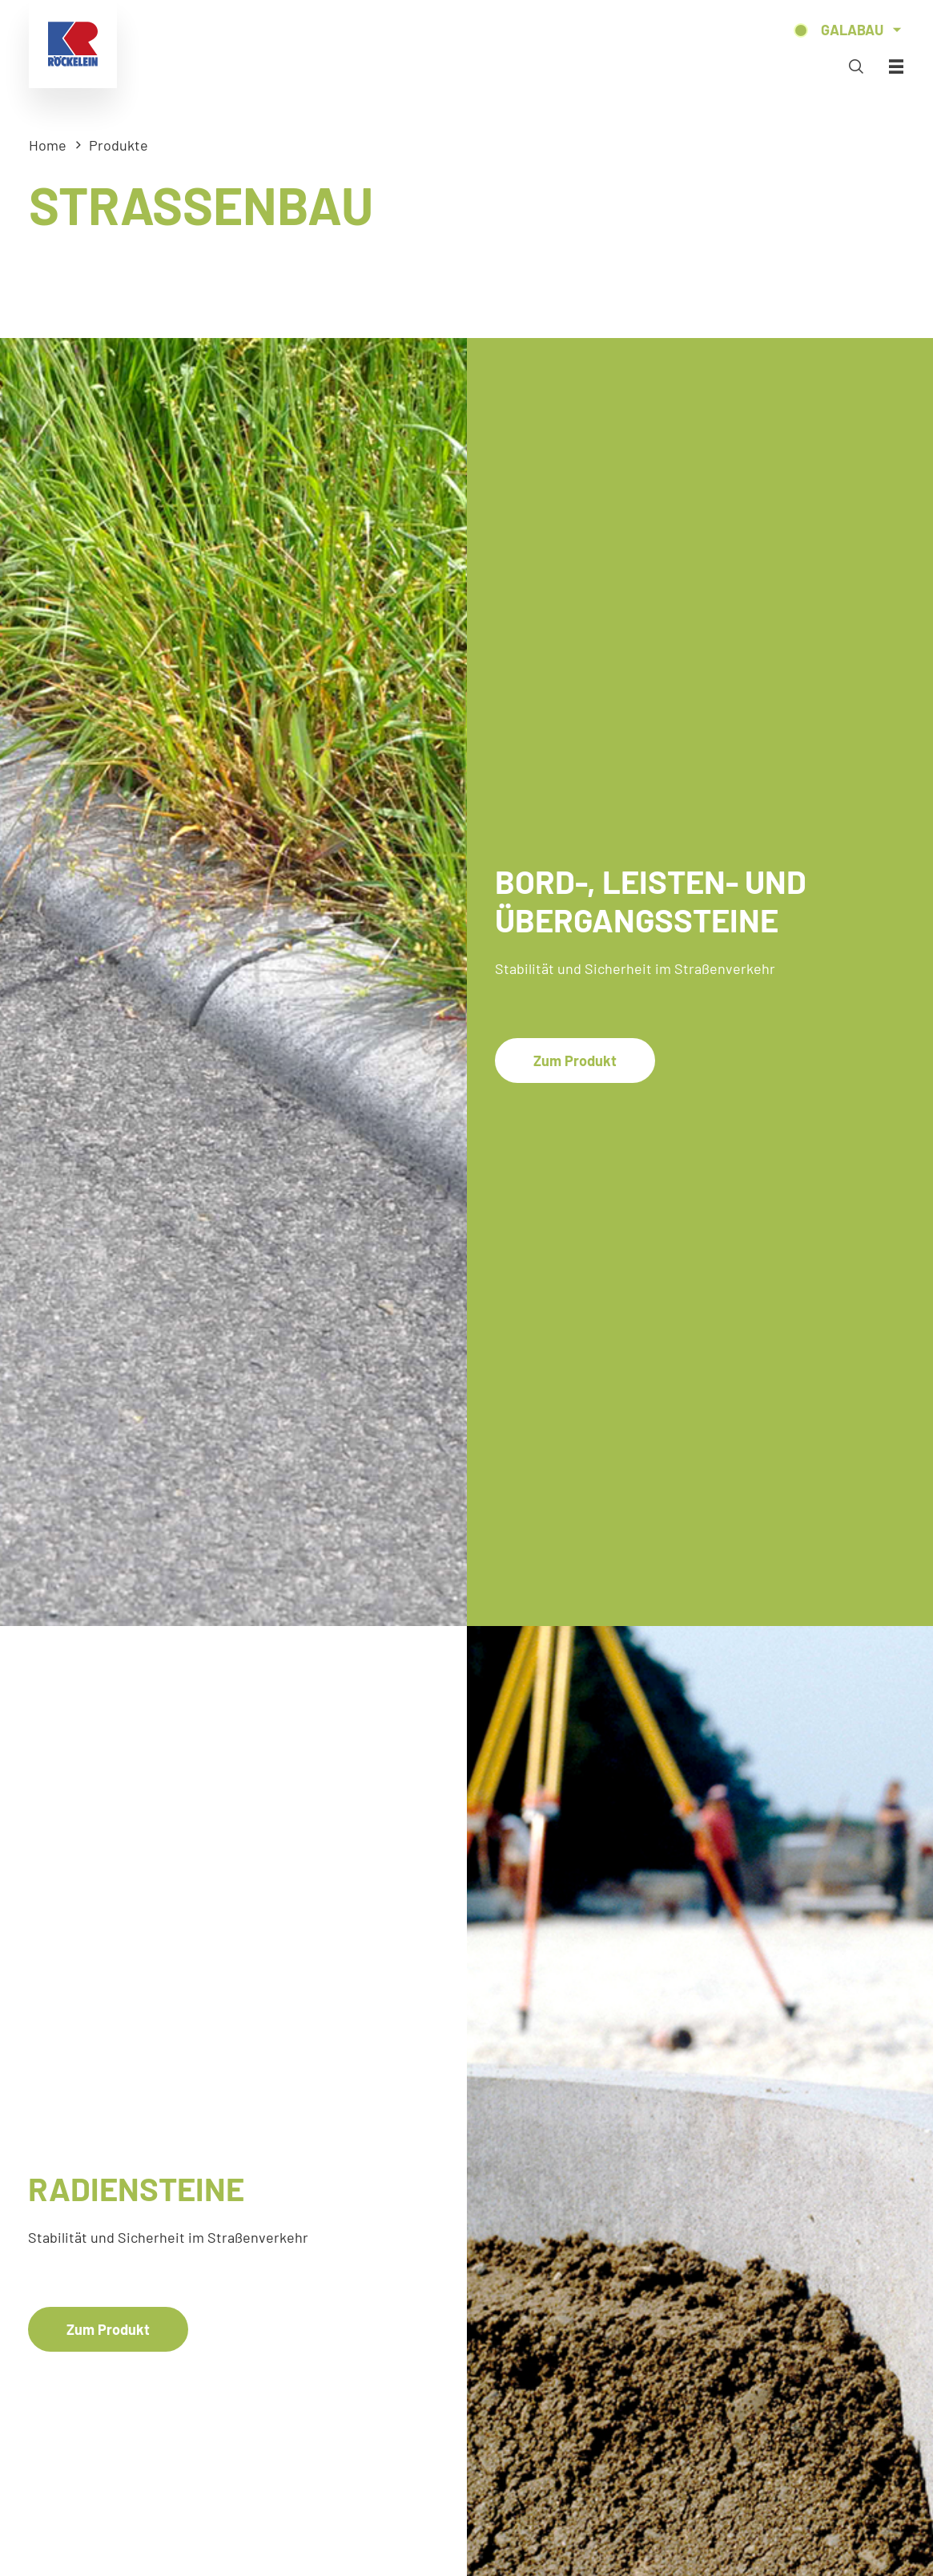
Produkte (118, 145)
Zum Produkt (575, 1060)
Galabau (852, 29)
